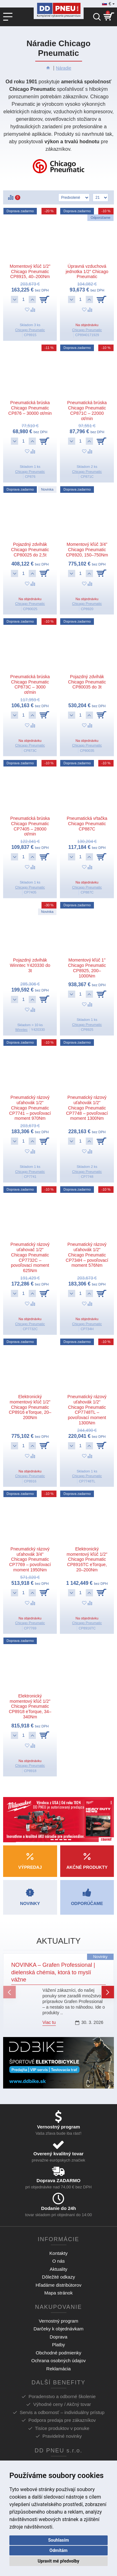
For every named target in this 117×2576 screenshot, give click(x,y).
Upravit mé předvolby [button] (58, 2561)
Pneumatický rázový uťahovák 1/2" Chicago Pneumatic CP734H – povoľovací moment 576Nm (87, 1255)
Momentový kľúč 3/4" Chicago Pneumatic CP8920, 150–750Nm (87, 549)
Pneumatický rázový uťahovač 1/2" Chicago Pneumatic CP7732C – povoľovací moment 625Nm (30, 1257)
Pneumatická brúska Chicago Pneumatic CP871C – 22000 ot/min (87, 410)
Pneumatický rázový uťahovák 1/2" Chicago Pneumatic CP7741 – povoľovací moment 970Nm (30, 1108)
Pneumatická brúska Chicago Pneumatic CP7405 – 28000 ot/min (30, 826)
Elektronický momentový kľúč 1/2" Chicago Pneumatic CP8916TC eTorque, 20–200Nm (87, 1559)
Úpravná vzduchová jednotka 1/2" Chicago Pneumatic (87, 271)
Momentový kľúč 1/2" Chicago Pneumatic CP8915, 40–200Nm (30, 271)
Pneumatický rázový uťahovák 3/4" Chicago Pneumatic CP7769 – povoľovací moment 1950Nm (30, 1559)
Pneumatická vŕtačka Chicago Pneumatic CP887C (87, 823)
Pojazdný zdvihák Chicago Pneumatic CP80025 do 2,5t (30, 549)
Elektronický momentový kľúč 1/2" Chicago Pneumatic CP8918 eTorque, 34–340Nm (30, 1706)
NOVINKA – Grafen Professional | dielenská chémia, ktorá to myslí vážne (53, 1972)
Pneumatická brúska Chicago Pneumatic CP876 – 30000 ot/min (30, 408)
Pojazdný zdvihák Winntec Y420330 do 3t (30, 965)
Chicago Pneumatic (30, 330)
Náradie (63, 68)
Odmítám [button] (59, 2550)
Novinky (100, 1956)
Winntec (21, 1029)
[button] (9, 1992)
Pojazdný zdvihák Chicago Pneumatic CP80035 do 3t (87, 682)
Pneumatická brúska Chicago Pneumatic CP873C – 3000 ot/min (30, 684)
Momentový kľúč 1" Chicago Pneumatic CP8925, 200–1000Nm (87, 967)
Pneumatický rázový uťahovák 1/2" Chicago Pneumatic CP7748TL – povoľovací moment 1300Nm (86, 1409)
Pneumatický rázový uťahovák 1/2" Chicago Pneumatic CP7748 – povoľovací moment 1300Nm (87, 1108)
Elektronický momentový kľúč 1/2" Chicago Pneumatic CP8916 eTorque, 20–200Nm (30, 1407)
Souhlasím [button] (58, 2540)
